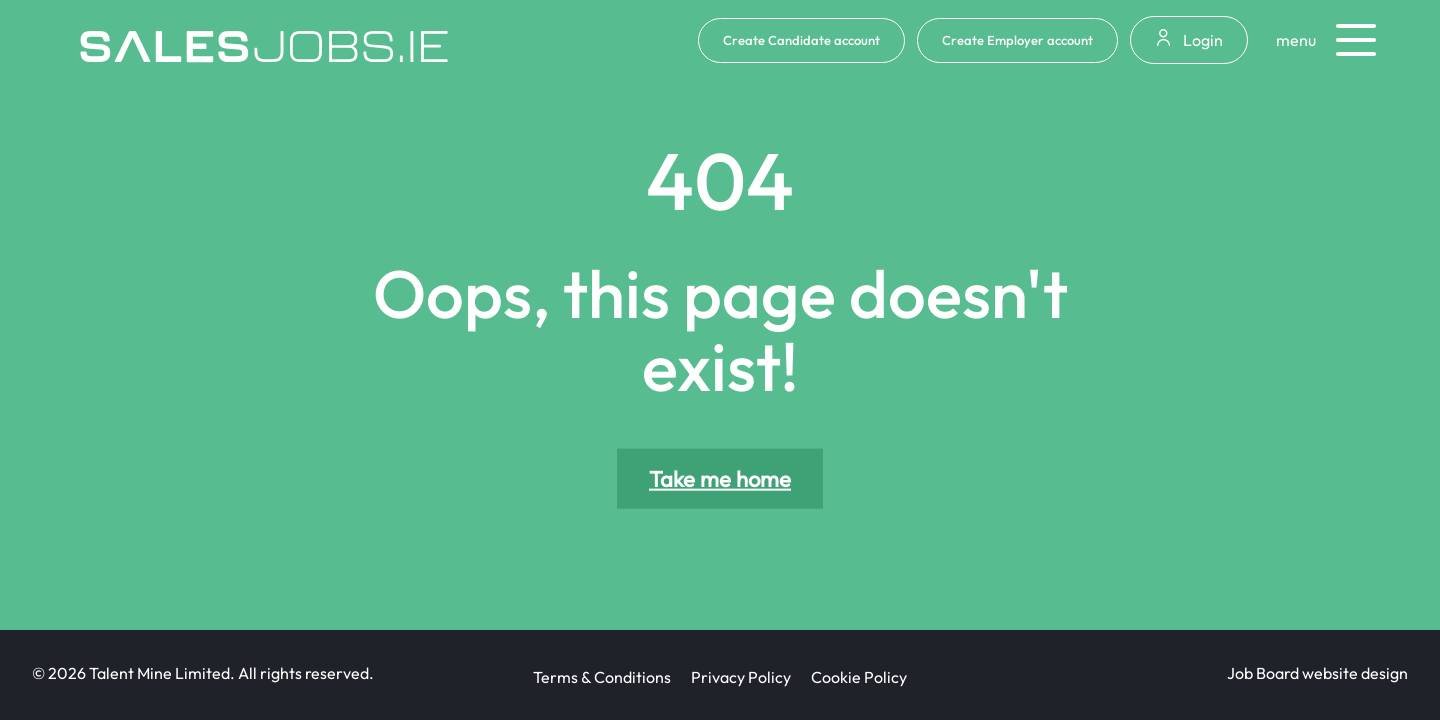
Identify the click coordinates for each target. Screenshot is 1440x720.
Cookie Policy (859, 677)
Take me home (720, 479)
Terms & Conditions (602, 677)
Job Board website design (1317, 673)
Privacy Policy (741, 677)
